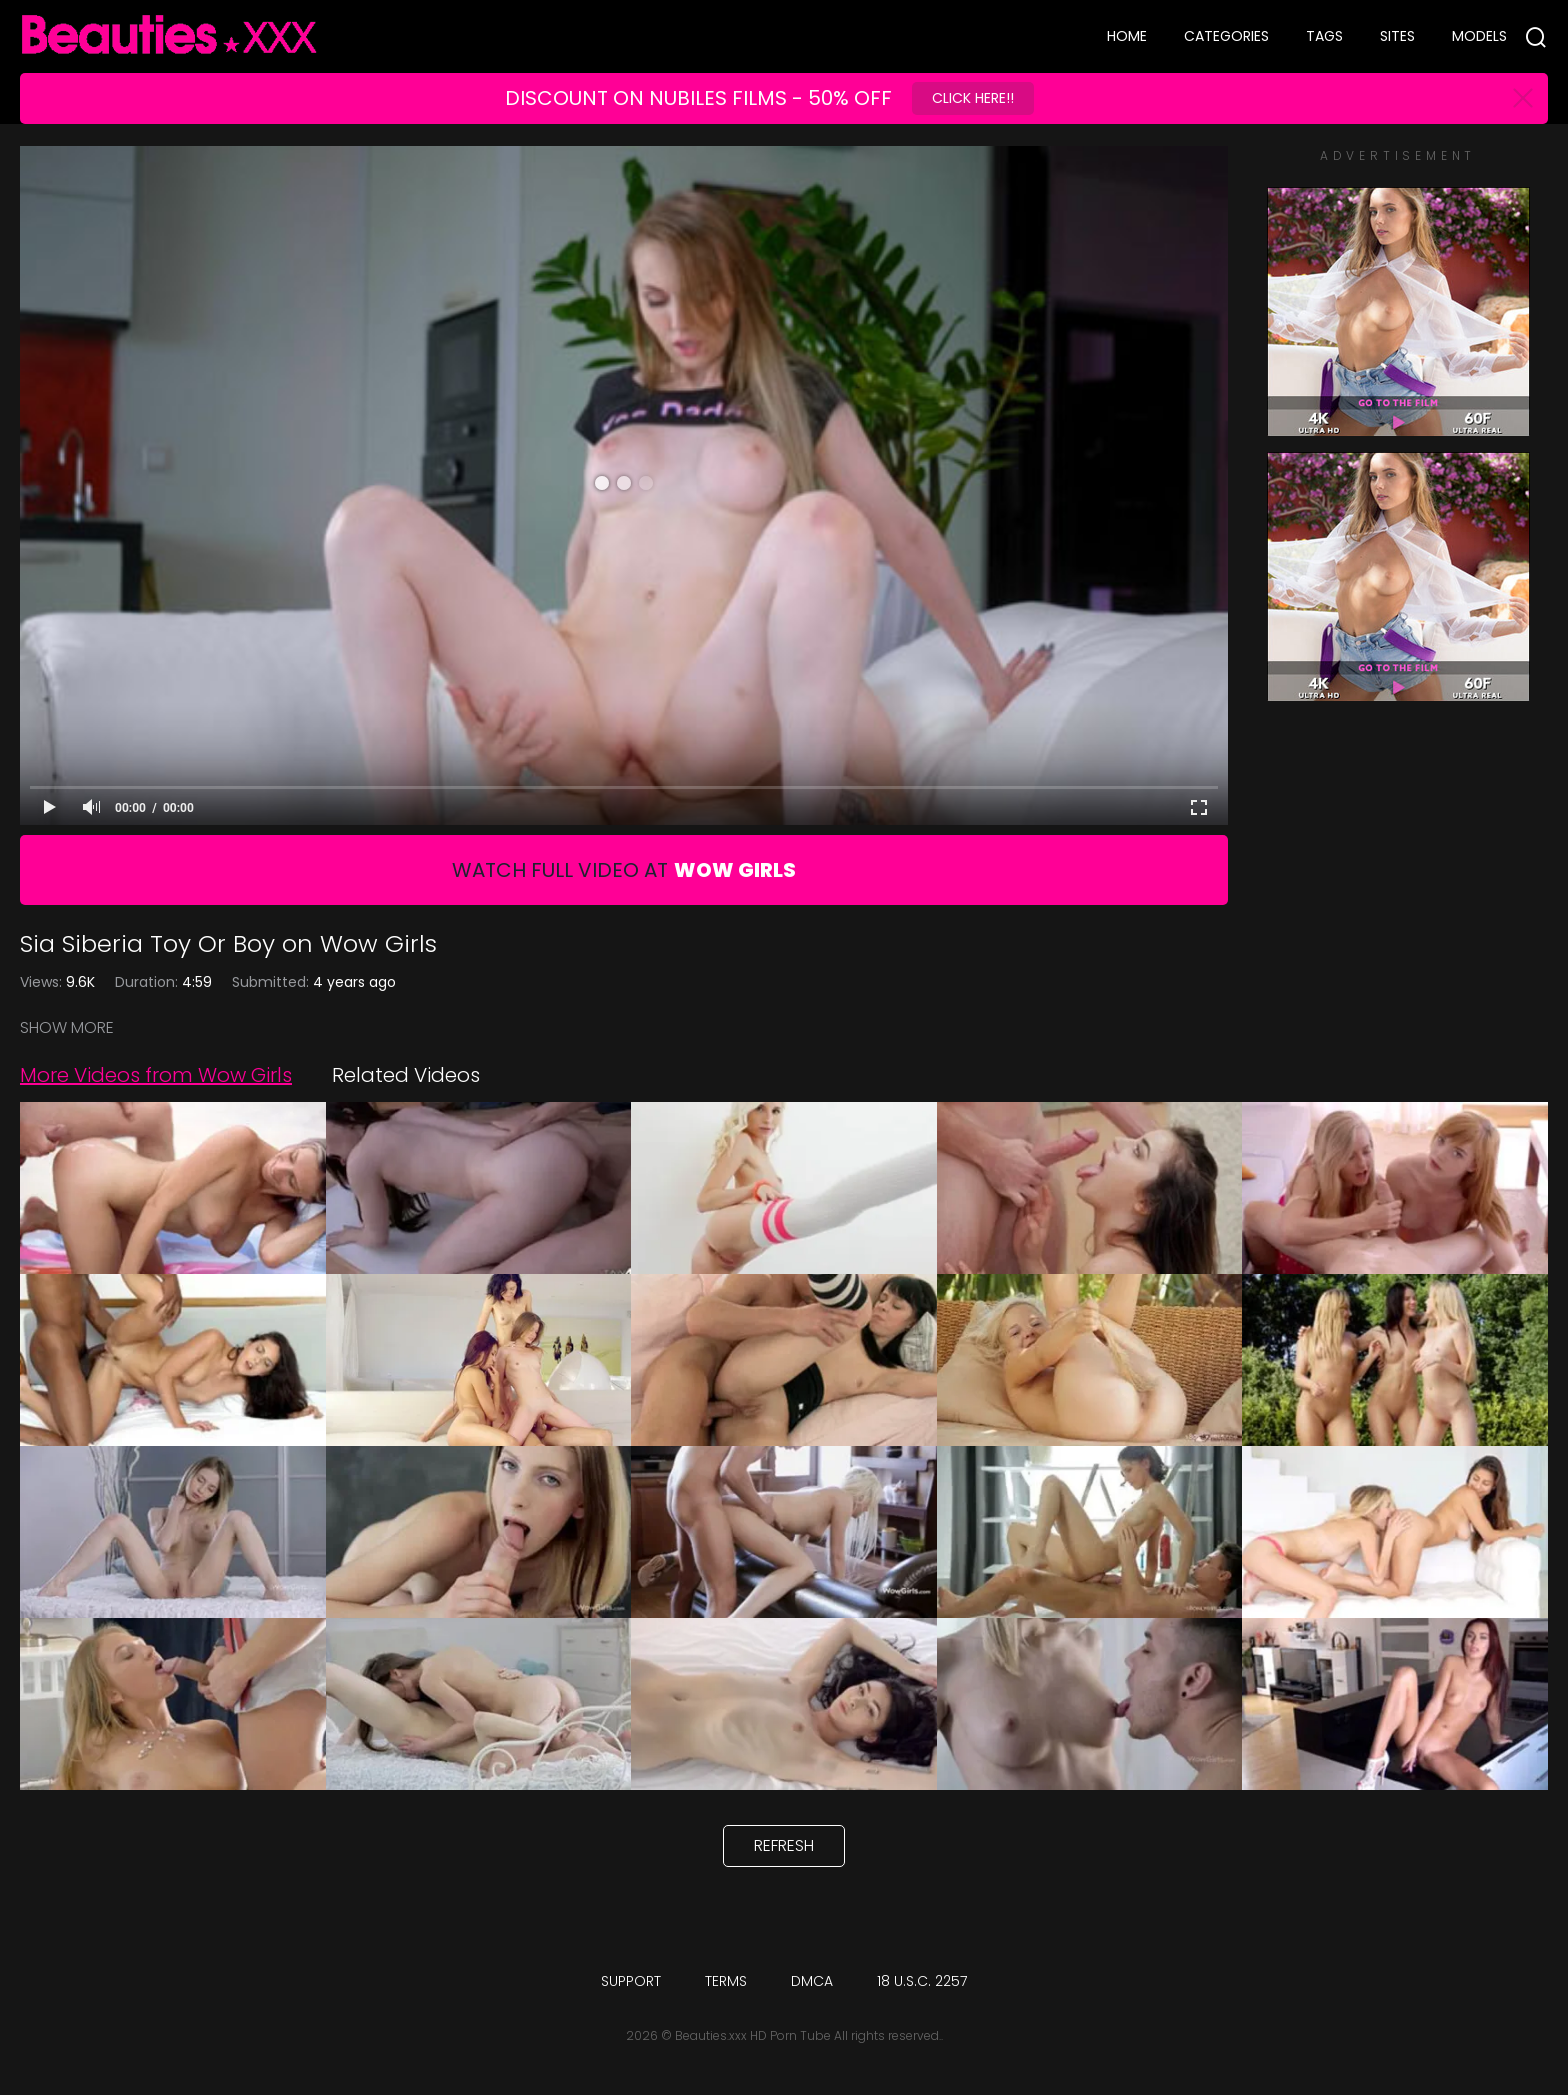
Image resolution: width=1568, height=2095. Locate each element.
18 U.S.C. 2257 (922, 1981)
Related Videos (406, 1075)
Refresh (784, 1845)
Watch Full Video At (624, 870)
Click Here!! (973, 98)
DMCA (812, 1981)
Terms (726, 1981)
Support (631, 1981)
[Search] (1536, 37)
